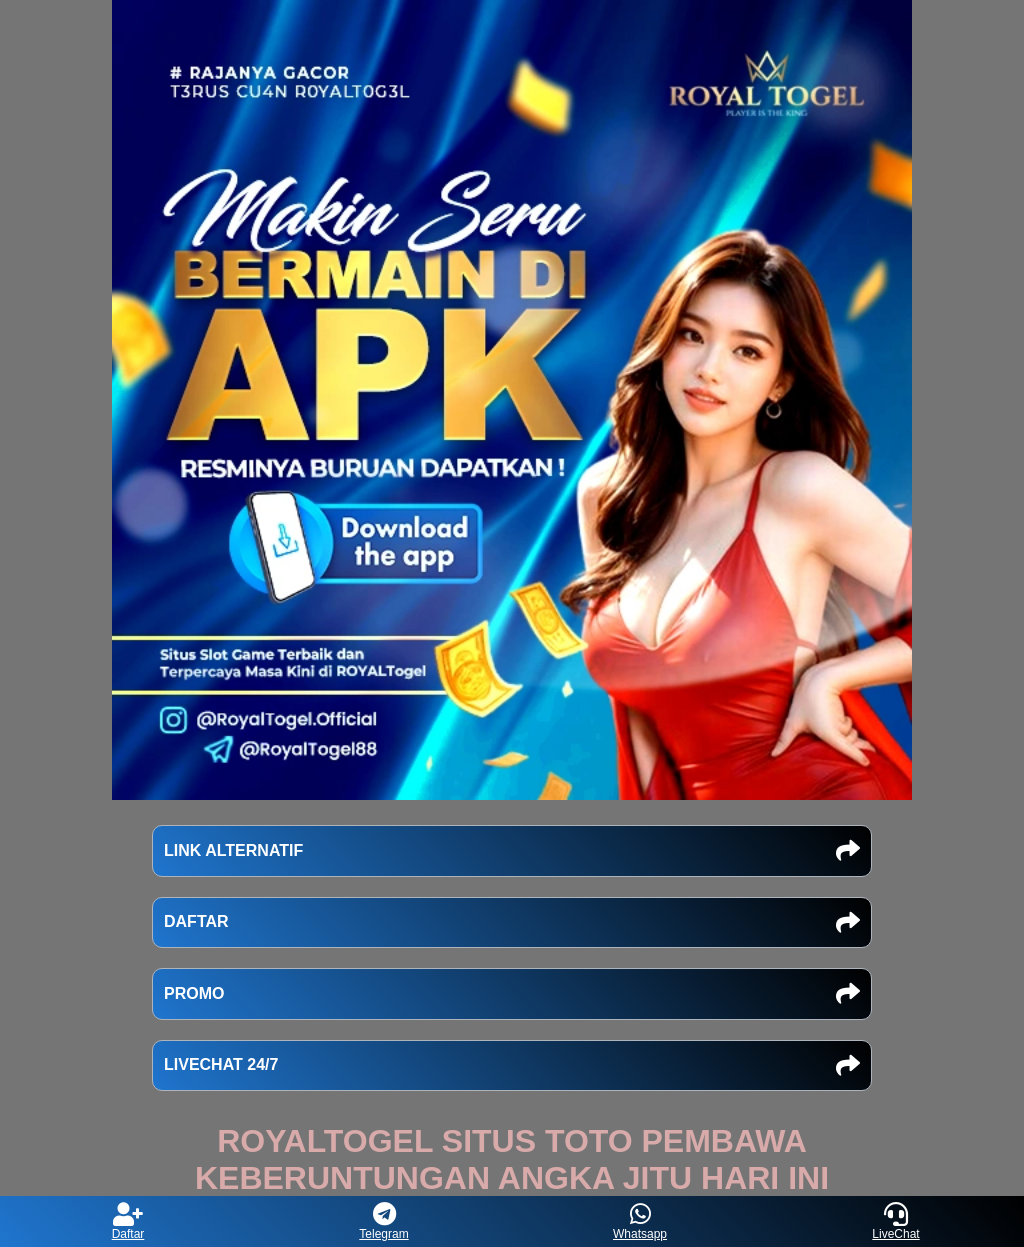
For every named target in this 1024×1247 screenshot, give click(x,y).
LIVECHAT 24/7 (512, 1066)
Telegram (383, 1221)
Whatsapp (640, 1221)
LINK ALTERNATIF (512, 851)
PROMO (512, 994)
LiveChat (895, 1221)
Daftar (128, 1221)
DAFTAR (512, 923)
